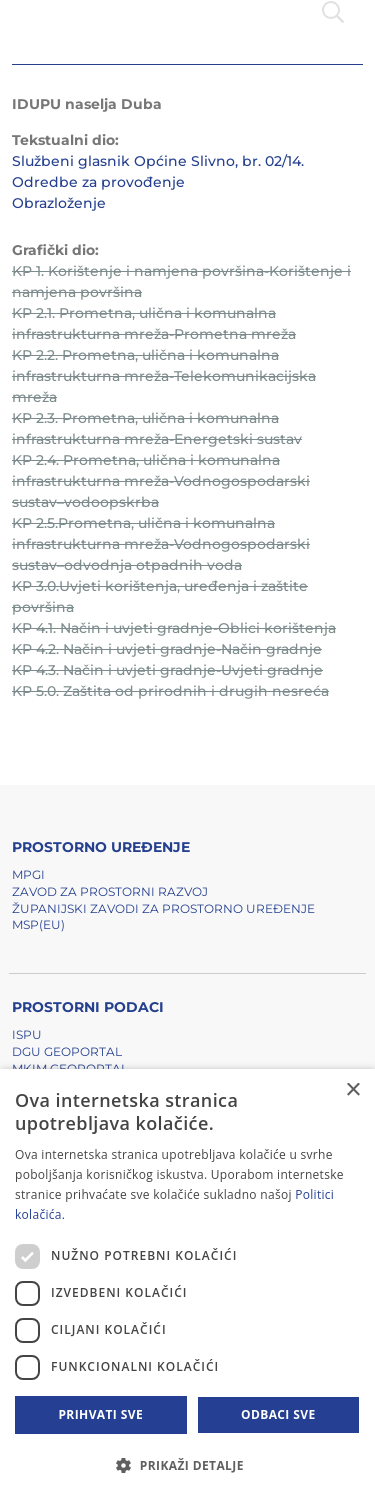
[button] (187, 1465)
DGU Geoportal (67, 1051)
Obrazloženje (59, 203)
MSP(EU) (38, 924)
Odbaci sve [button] (278, 1414)
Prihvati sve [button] (100, 1414)
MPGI (28, 874)
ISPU (27, 1034)
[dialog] (187, 1283)
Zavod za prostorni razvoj (110, 891)
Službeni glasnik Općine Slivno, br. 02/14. (158, 161)
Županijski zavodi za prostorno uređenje (163, 908)
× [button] (352, 1090)
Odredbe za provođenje (98, 182)
